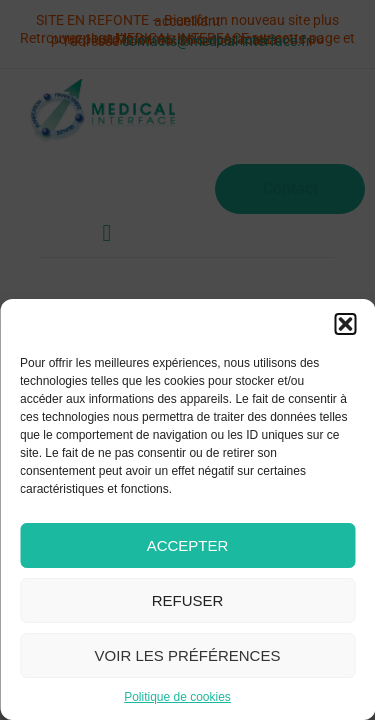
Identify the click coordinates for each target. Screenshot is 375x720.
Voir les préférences (188, 655)
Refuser (188, 600)
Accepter (188, 545)
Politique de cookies (177, 697)
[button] (345, 324)
